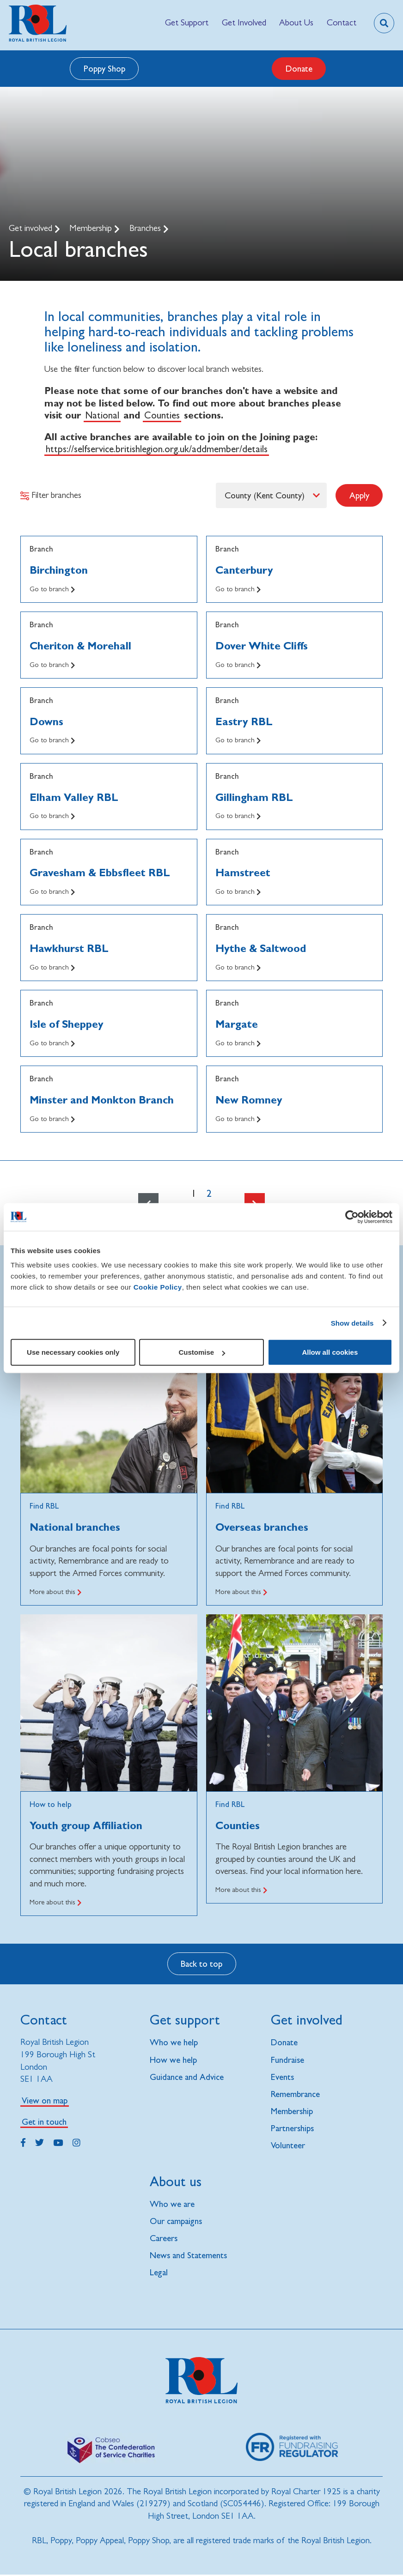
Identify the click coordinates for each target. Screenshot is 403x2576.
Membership (91, 228)
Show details (352, 1323)
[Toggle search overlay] (384, 23)
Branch (41, 548)
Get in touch (44, 2121)
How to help (51, 1804)
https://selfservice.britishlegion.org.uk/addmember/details (157, 449)
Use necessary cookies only (73, 1352)
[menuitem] (187, 23)
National (102, 415)
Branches (146, 228)
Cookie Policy (158, 1287)
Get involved (32, 228)
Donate (299, 68)
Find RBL (44, 1505)
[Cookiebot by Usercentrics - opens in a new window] (351, 1217)
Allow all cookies (330, 1352)
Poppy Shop (104, 68)
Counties (162, 415)
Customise (201, 1352)
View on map (44, 2100)
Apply (359, 495)
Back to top (201, 1963)
